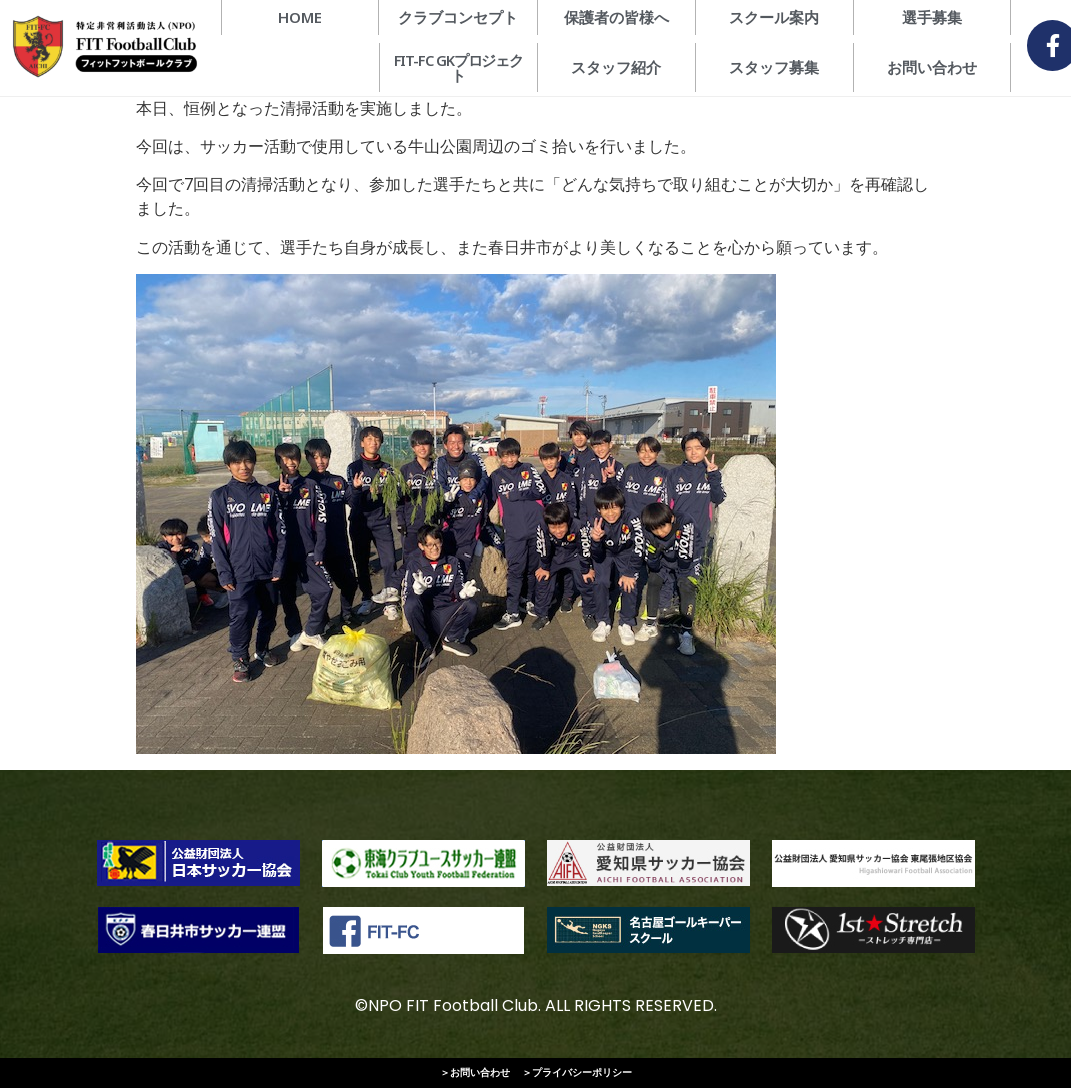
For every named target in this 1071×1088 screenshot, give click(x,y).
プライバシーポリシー (582, 1072)
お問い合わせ (480, 1072)
